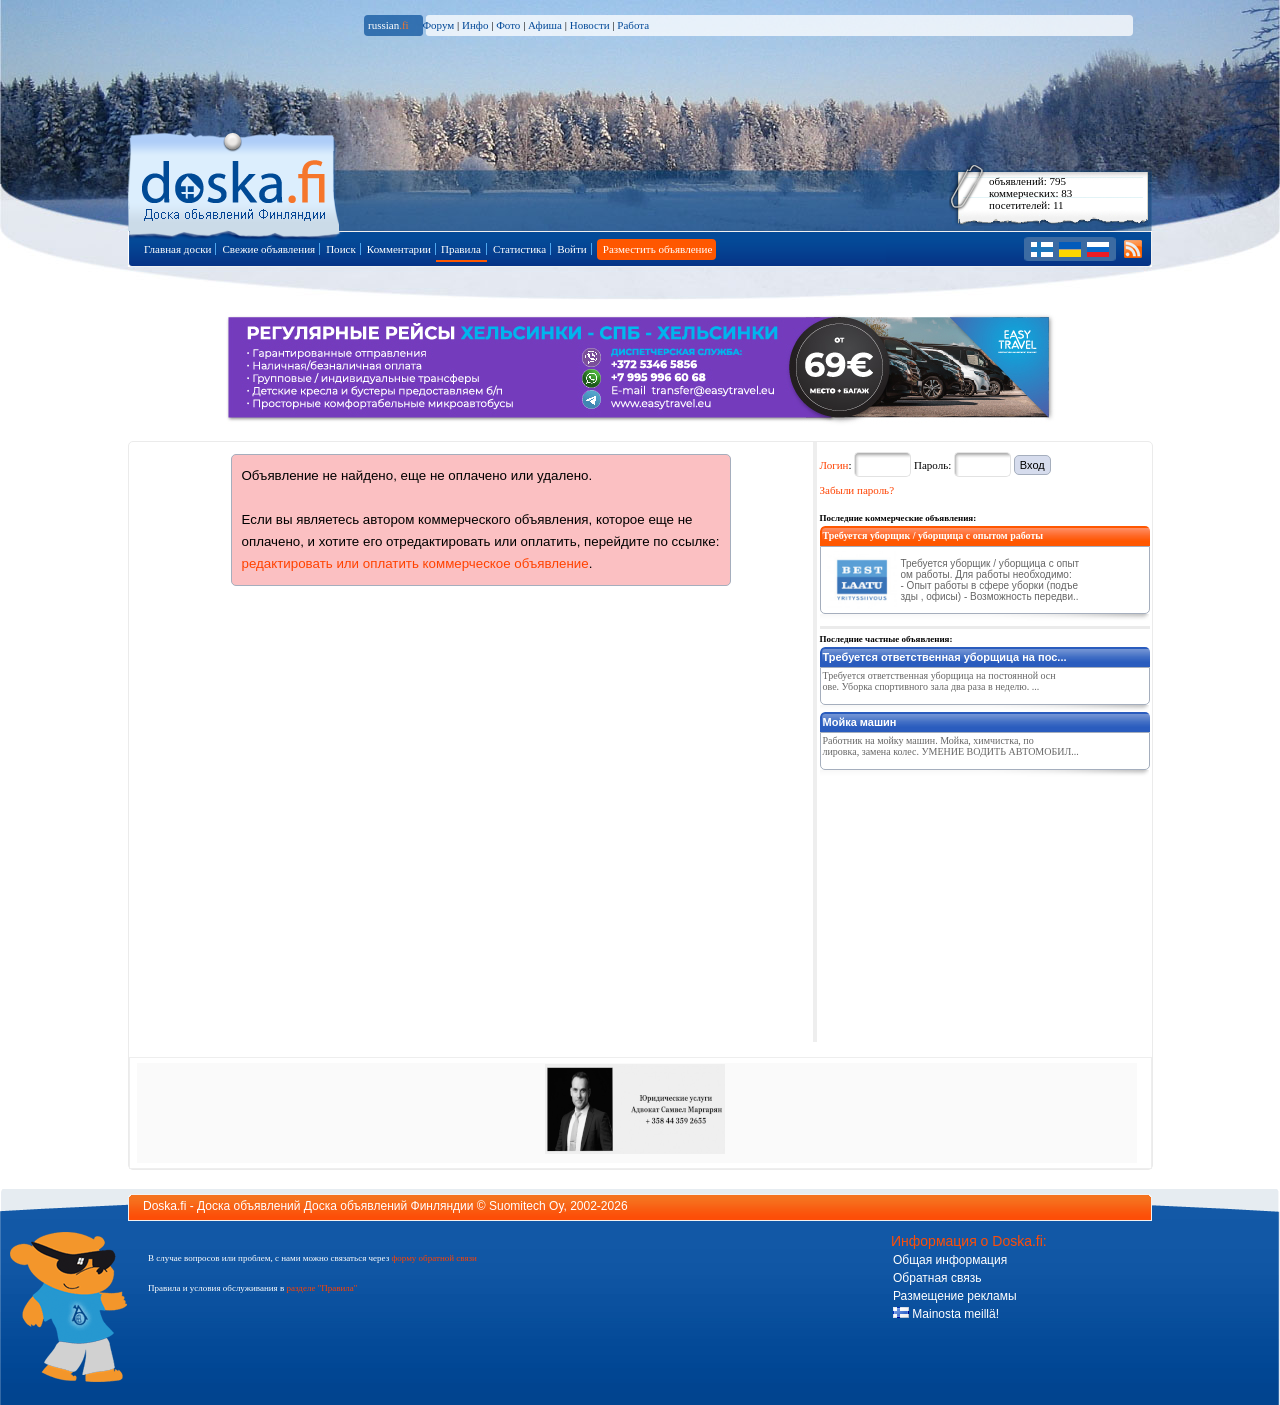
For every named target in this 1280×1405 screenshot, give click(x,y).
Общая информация (950, 1260)
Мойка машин (860, 722)
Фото (508, 25)
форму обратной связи (433, 1258)
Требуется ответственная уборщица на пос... (945, 657)
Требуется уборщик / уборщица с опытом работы (933, 535)
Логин (834, 465)
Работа (633, 25)
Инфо (475, 25)
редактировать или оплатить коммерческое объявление (415, 563)
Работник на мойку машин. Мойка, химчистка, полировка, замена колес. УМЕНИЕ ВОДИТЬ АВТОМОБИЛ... (951, 746)
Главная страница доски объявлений (235, 181)
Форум (438, 25)
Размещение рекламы (955, 1296)
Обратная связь (937, 1278)
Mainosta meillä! (946, 1314)
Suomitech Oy (526, 1206)
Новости (590, 25)
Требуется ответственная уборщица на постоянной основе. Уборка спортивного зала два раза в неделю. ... (939, 681)
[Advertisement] (970, 902)
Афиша (545, 25)
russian (388, 25)
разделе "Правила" (321, 1288)
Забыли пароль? (857, 490)
